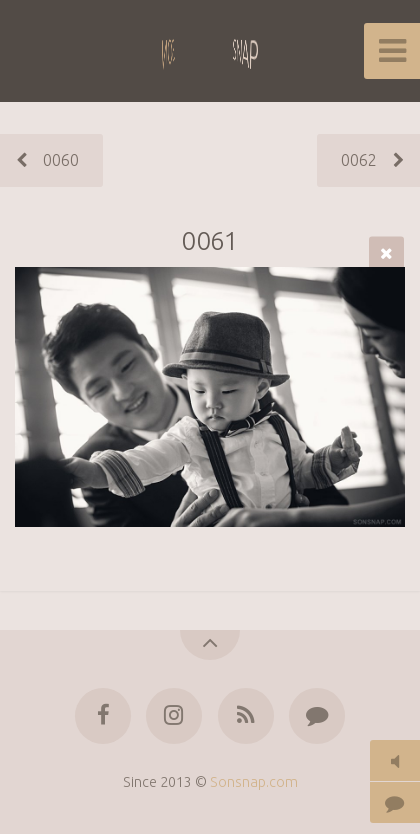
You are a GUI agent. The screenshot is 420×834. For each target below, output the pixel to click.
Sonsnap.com (254, 782)
